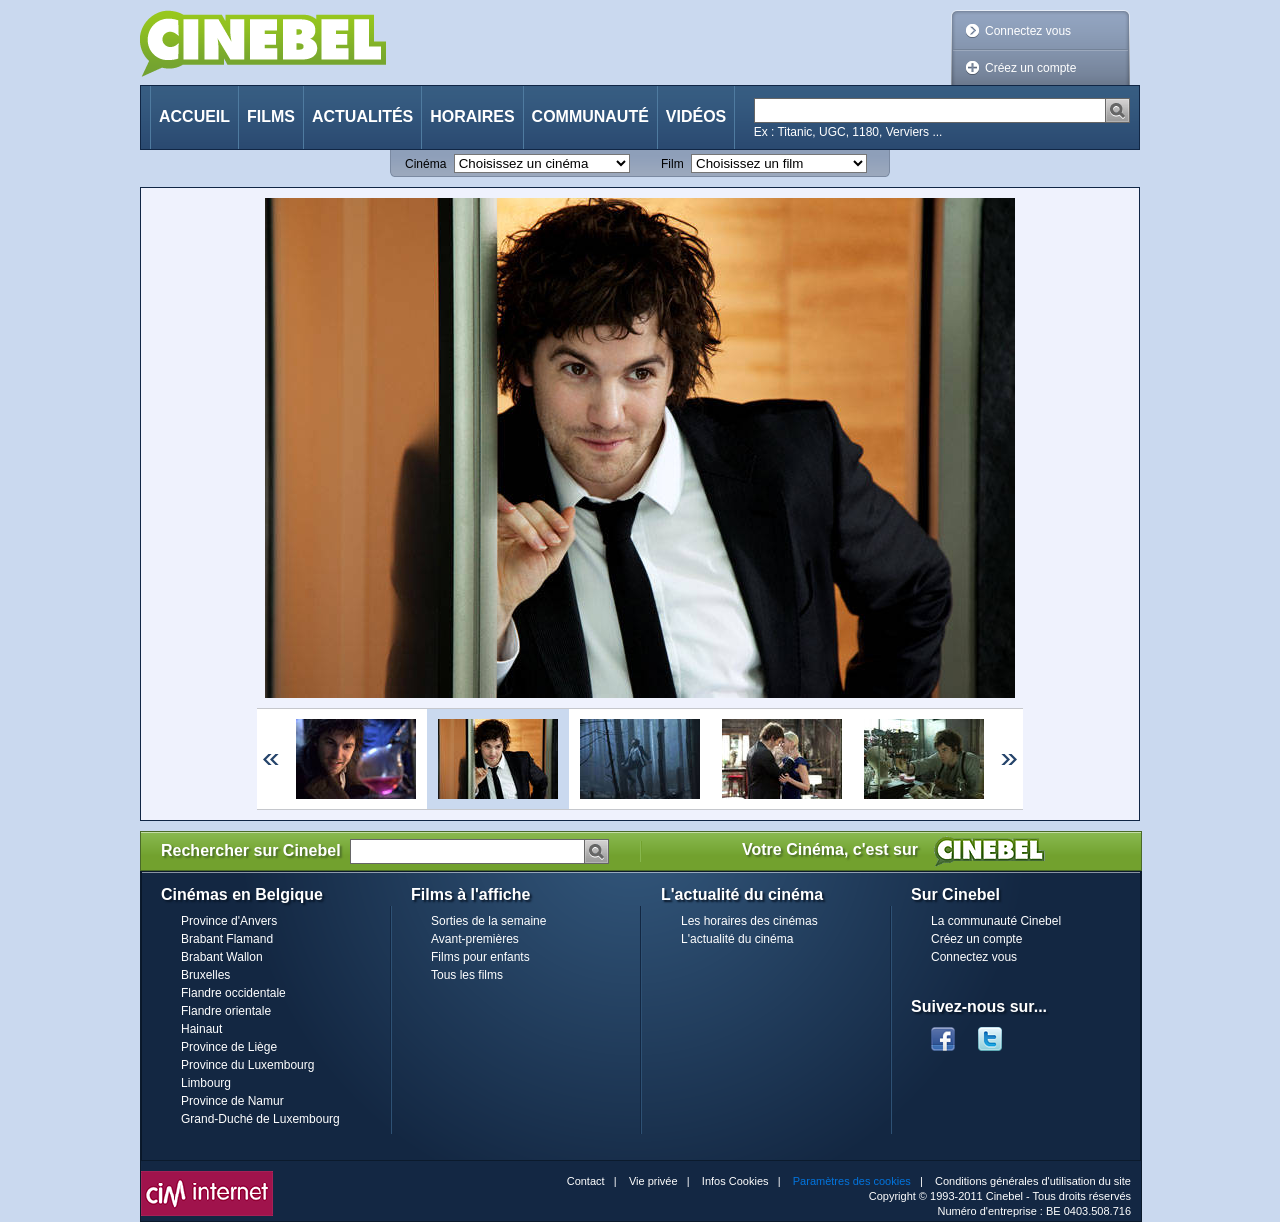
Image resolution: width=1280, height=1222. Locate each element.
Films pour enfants (480, 957)
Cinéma (425, 164)
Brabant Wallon (222, 957)
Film (672, 164)
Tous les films (467, 975)
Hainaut (201, 1029)
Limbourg (206, 1083)
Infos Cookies (735, 1181)
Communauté (590, 116)
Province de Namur (232, 1101)
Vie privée (653, 1181)
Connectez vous (1028, 31)
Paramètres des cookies (852, 1181)
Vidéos (696, 116)
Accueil (194, 116)
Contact (586, 1181)
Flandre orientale (226, 1011)
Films (271, 116)
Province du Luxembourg (247, 1065)
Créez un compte (1030, 68)
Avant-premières (475, 939)
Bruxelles (205, 975)
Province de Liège (229, 1047)
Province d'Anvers (229, 921)
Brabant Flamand (227, 939)
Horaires (472, 116)
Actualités (362, 116)
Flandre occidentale (233, 993)
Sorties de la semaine (488, 921)
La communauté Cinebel (996, 921)
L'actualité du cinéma (737, 939)
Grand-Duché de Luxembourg (260, 1119)
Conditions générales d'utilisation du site (1033, 1181)
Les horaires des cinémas (749, 921)
